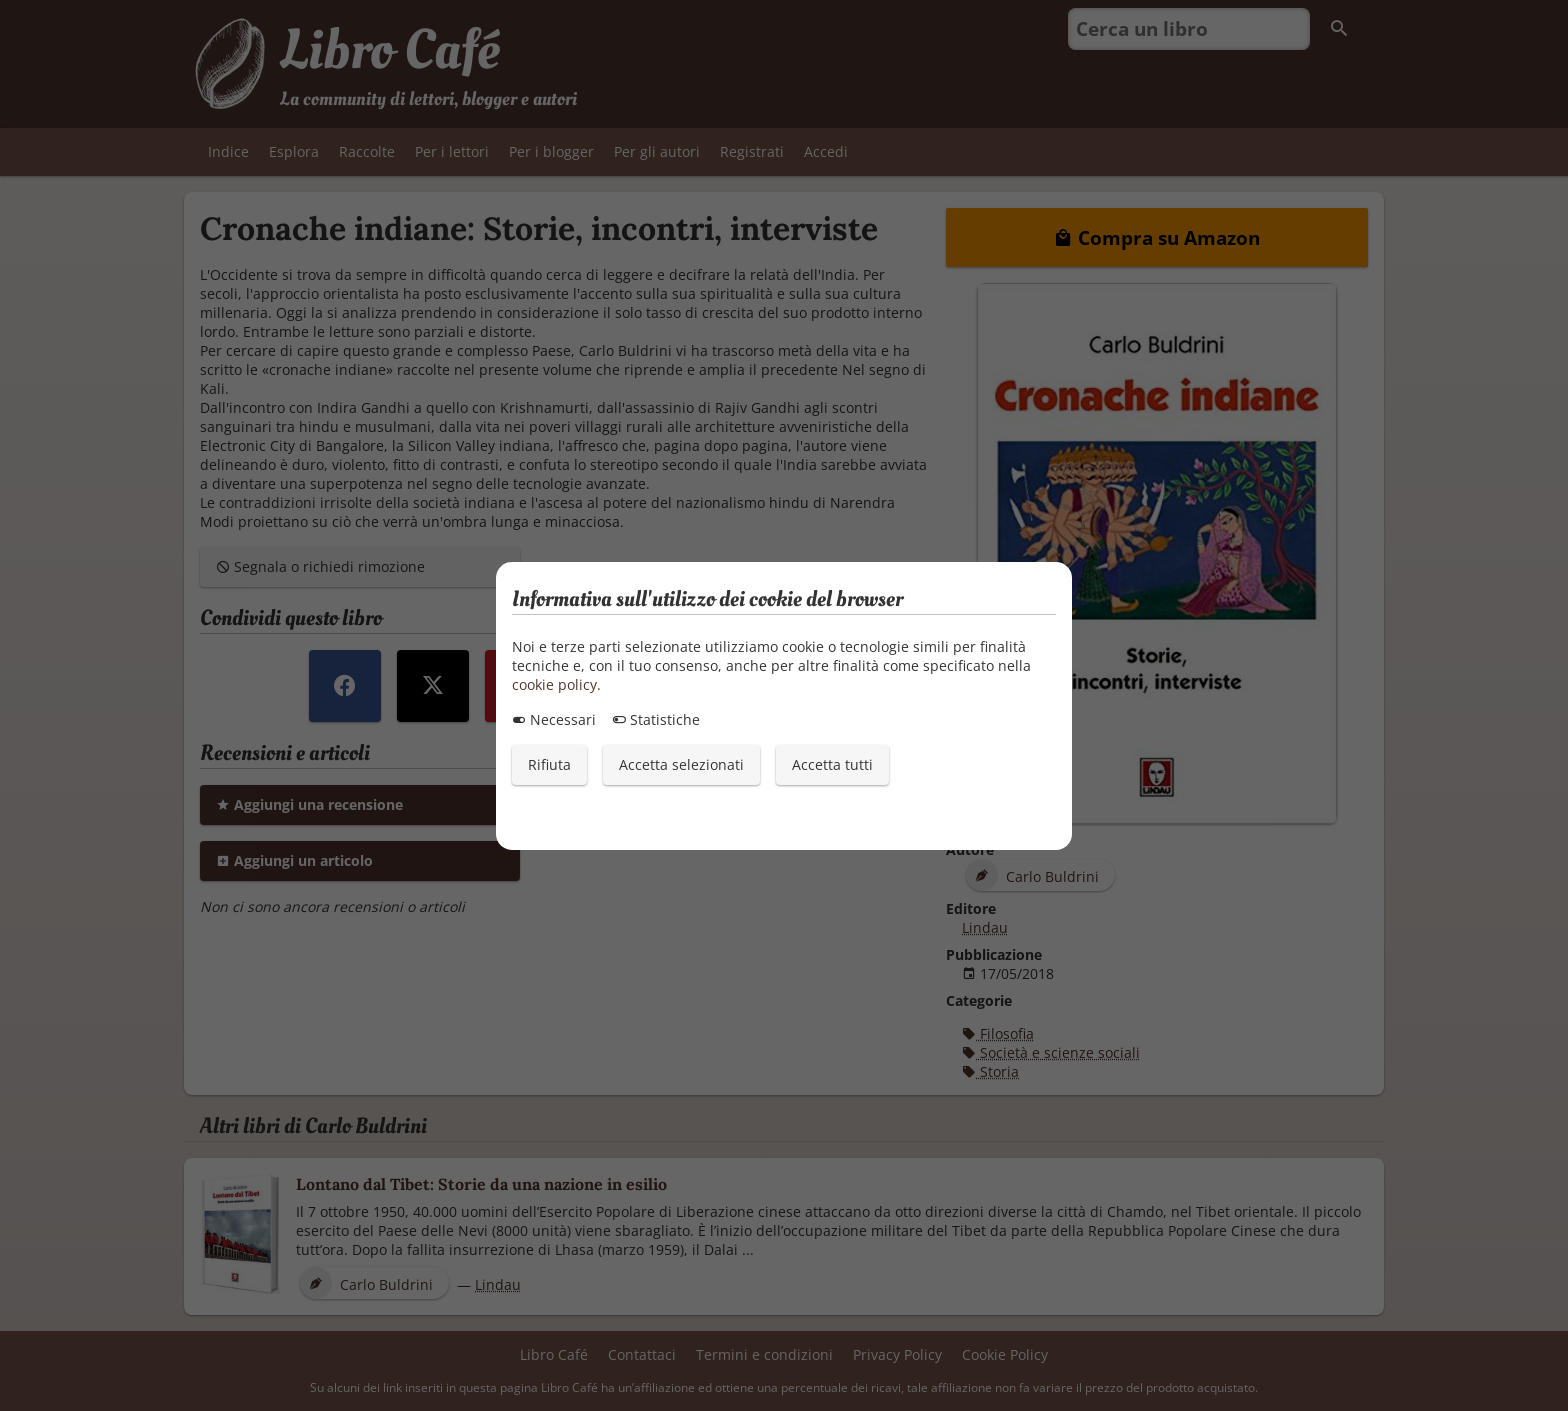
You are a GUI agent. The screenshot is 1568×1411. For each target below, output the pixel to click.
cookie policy (554, 684)
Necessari (554, 719)
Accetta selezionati (681, 764)
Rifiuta (549, 764)
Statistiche (656, 719)
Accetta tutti (832, 764)
